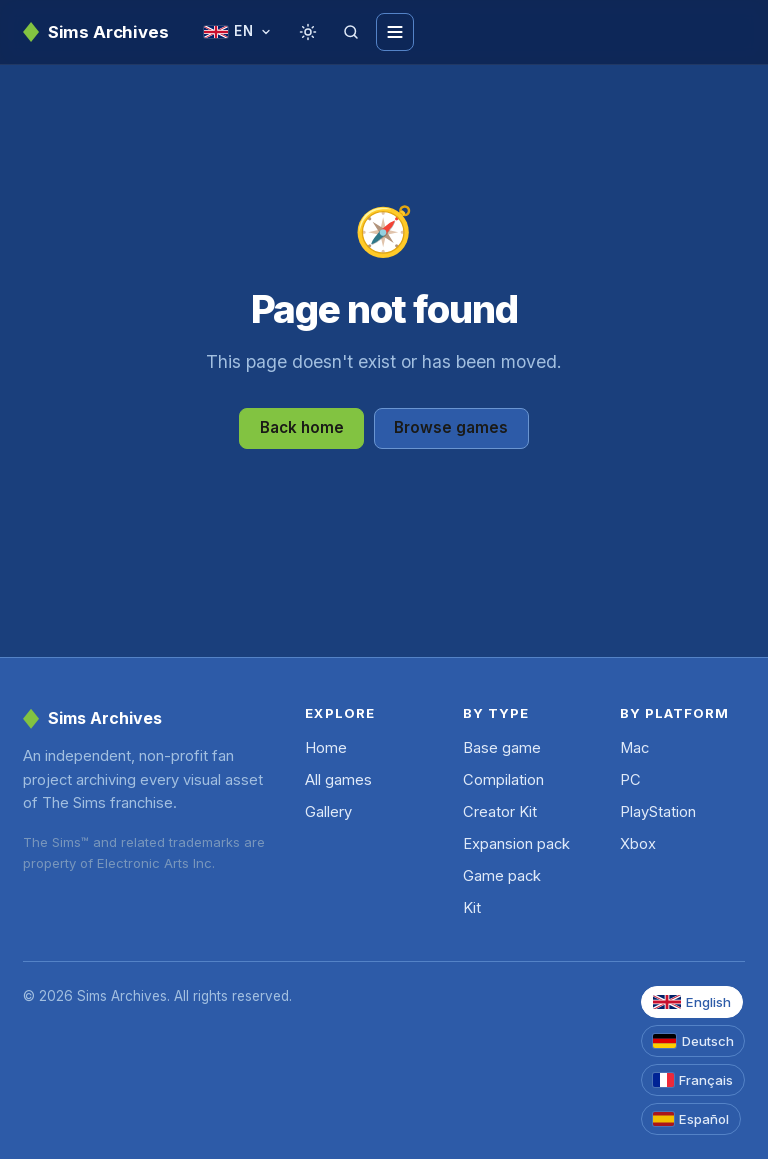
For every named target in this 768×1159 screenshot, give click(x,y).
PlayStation (658, 812)
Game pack (502, 876)
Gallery (328, 812)
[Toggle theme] (308, 32)
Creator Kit (500, 812)
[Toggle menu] (395, 32)
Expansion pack (516, 844)
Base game (502, 748)
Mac (634, 748)
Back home (302, 427)
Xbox (638, 844)
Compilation (503, 780)
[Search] (351, 32)
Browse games (451, 427)
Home (326, 748)
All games (338, 780)
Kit (472, 908)
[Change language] (238, 32)
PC (630, 780)
